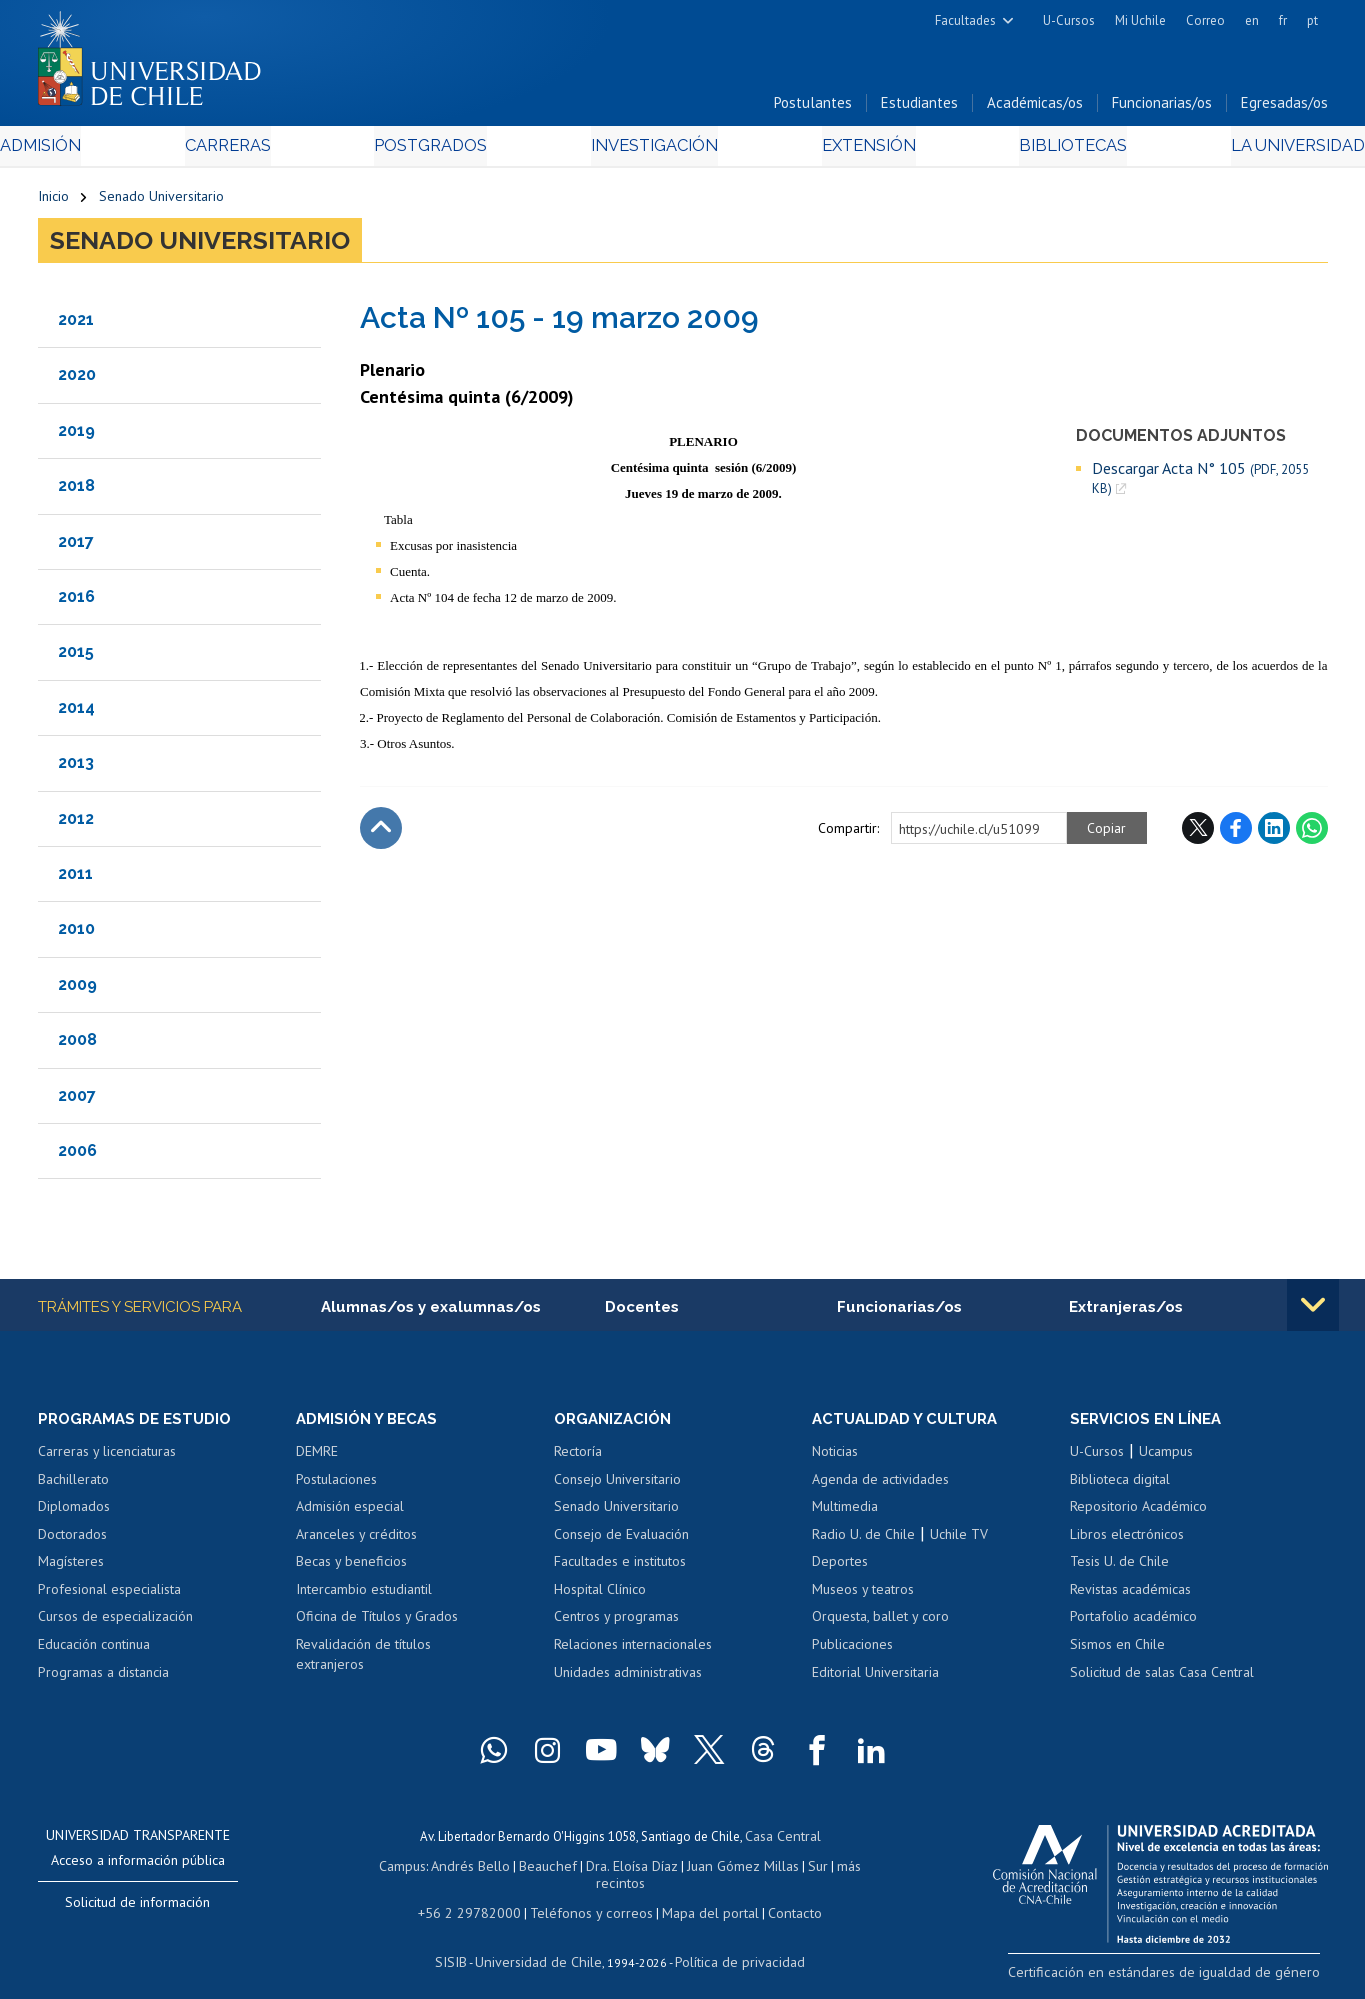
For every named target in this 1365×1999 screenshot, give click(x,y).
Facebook (1236, 833)
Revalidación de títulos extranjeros (363, 1661)
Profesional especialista (109, 1596)
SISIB (463, 1944)
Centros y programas (616, 1624)
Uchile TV (959, 1541)
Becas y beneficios (351, 1569)
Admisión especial (350, 1513)
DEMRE (317, 1458)
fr (1283, 20)
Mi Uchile (1140, 20)
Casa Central (783, 1841)
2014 (76, 712)
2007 (77, 1100)
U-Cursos (1069, 20)
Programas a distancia (103, 1679)
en (1252, 20)
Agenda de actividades (880, 1486)
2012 (76, 823)
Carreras (253, 151)
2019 (76, 435)
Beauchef (526, 1869)
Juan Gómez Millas (712, 1869)
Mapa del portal (700, 1897)
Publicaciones (852, 1651)
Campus (390, 1869)
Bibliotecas (1041, 151)
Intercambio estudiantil (364, 1596)
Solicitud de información (137, 1909)
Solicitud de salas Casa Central (1162, 1679)
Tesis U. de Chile (1119, 1569)
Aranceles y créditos (356, 1541)
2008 (77, 1045)
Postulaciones (336, 1486)
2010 (76, 934)
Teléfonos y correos (590, 1897)
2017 (76, 546)
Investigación (652, 151)
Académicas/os (1035, 108)
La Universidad (1252, 151)
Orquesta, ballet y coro (880, 1624)
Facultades (965, 20)
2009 (77, 989)
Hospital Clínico (600, 1596)
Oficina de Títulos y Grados (377, 1624)
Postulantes (813, 108)
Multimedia (845, 1513)
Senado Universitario (161, 202)
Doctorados (72, 1541)
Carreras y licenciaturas (107, 1458)
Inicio (53, 202)
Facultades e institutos (620, 1569)
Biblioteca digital (1120, 1486)
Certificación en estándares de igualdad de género (1187, 1978)
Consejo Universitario (617, 1486)
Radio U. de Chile (863, 1541)
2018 (76, 491)
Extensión (852, 151)
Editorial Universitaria (875, 1679)
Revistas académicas (1130, 1596)
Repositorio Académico (1138, 1513)
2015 (76, 657)
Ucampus (1166, 1458)
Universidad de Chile (542, 1944)
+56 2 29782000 (480, 1897)
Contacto (780, 1897)
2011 (75, 878)
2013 (76, 768)
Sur (783, 1869)
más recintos (837, 1869)
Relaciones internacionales (633, 1651)
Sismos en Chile (1117, 1651)
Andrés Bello (454, 1869)
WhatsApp (1312, 833)
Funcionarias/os (1162, 108)
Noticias (835, 1458)
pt (1312, 20)
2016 (76, 601)
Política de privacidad (731, 1944)
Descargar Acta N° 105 (1200, 483)
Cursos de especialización (115, 1624)
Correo (1205, 20)
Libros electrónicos (1127, 1541)
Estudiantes (919, 108)
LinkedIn (1274, 833)
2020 (77, 380)
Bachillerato (73, 1486)
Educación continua (94, 1651)
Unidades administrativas (628, 1679)
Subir (381, 833)
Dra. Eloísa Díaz (606, 1869)
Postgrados (441, 151)
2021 (76, 324)
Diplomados (74, 1513)
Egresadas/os (1284, 108)
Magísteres (71, 1569)
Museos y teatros (863, 1596)
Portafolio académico (1133, 1624)
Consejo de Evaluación (621, 1541)
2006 (77, 1155)
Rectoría (578, 1458)
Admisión (83, 151)
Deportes (840, 1569)
